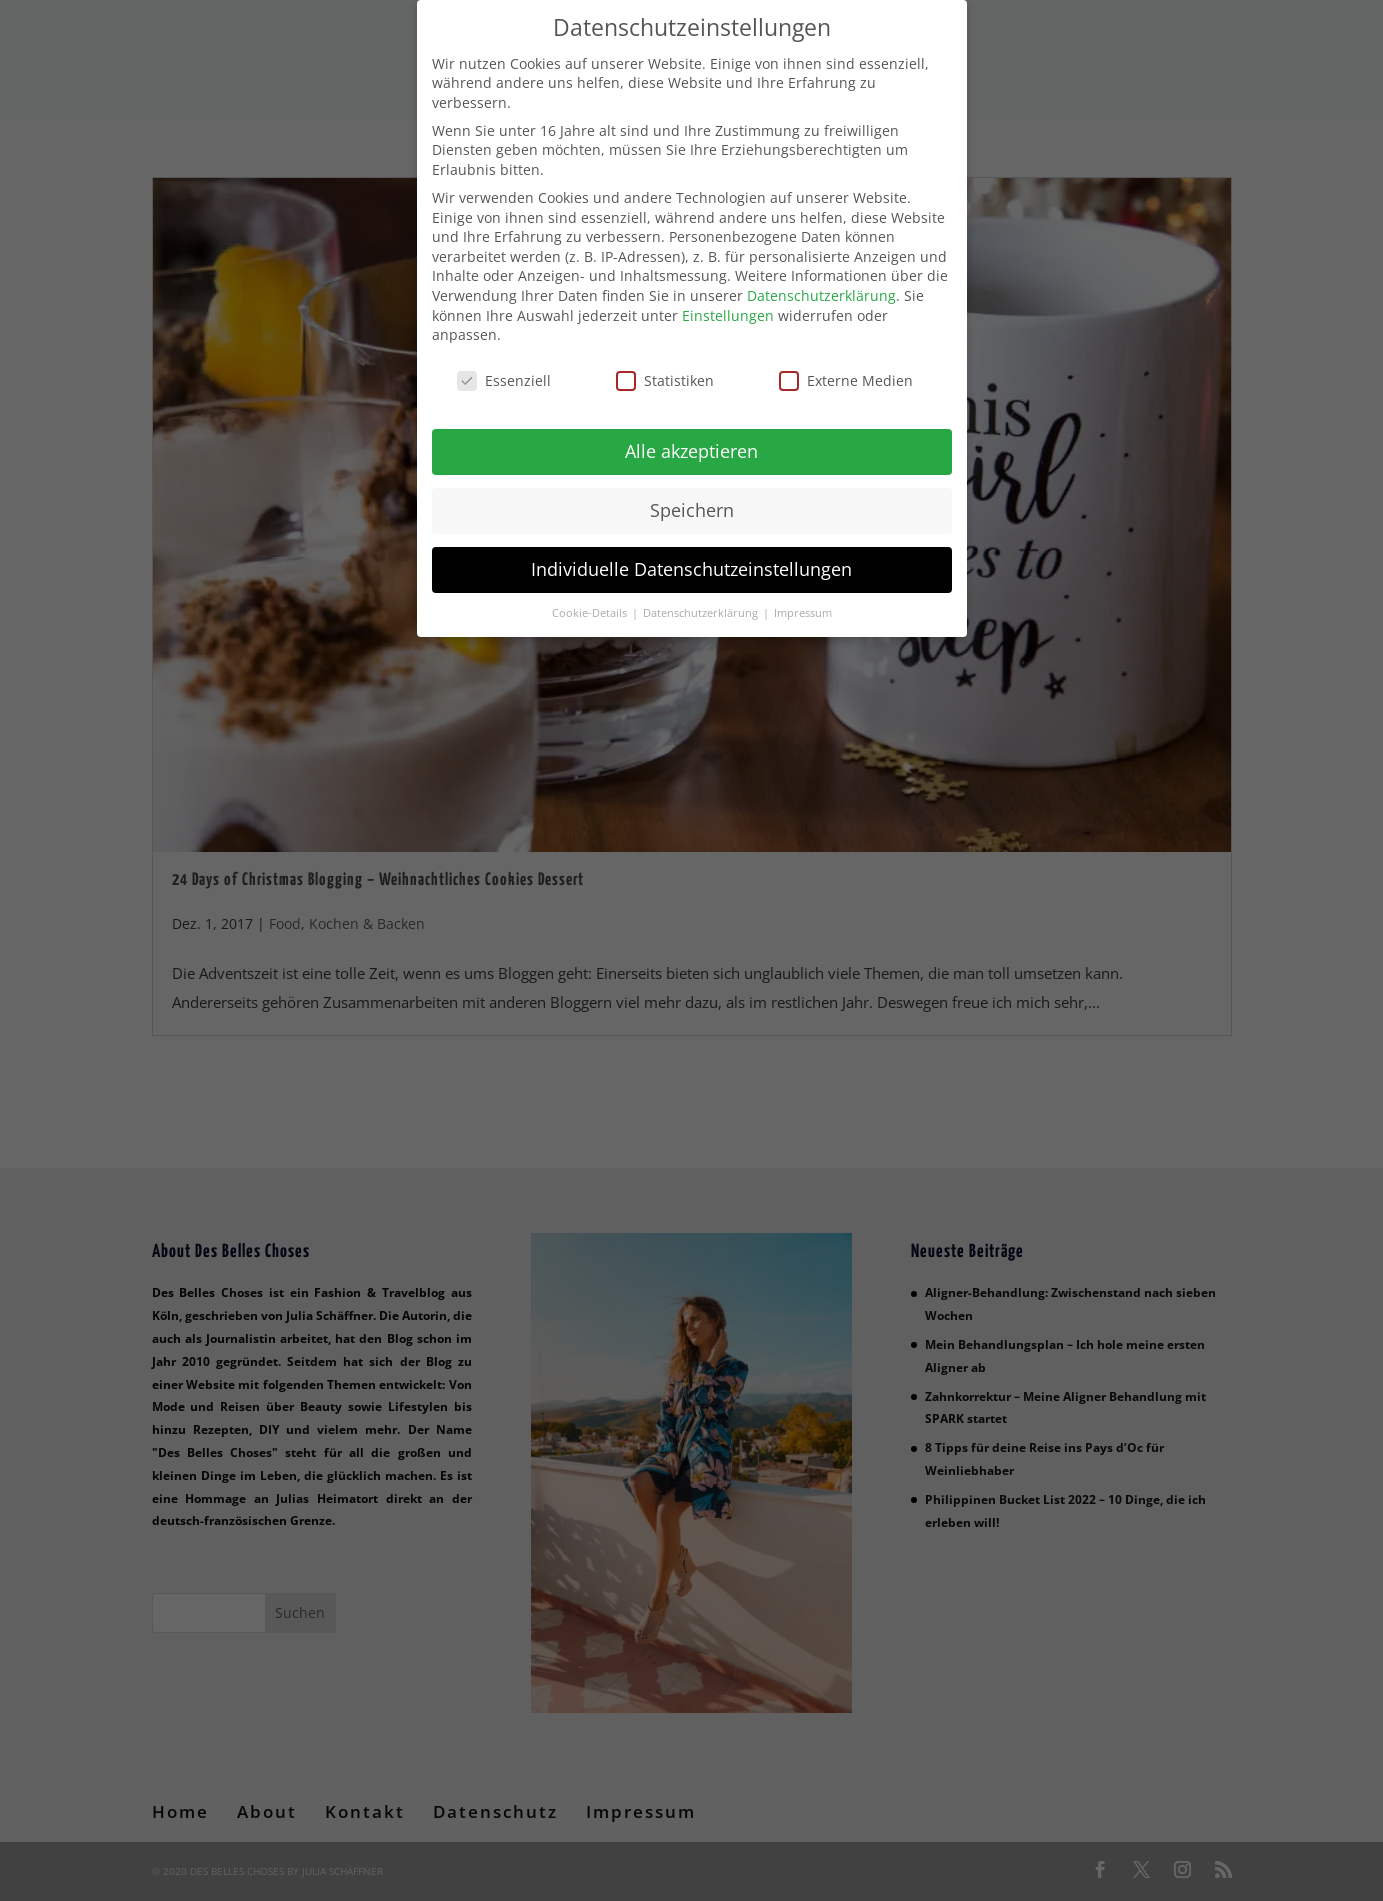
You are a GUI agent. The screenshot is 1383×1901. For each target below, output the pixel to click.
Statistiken (665, 367)
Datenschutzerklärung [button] (702, 600)
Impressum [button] (803, 600)
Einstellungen (728, 302)
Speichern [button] (692, 497)
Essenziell (504, 367)
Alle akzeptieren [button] (691, 438)
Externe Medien (846, 367)
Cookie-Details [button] (591, 600)
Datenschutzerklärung (821, 282)
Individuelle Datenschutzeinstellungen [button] (691, 556)
